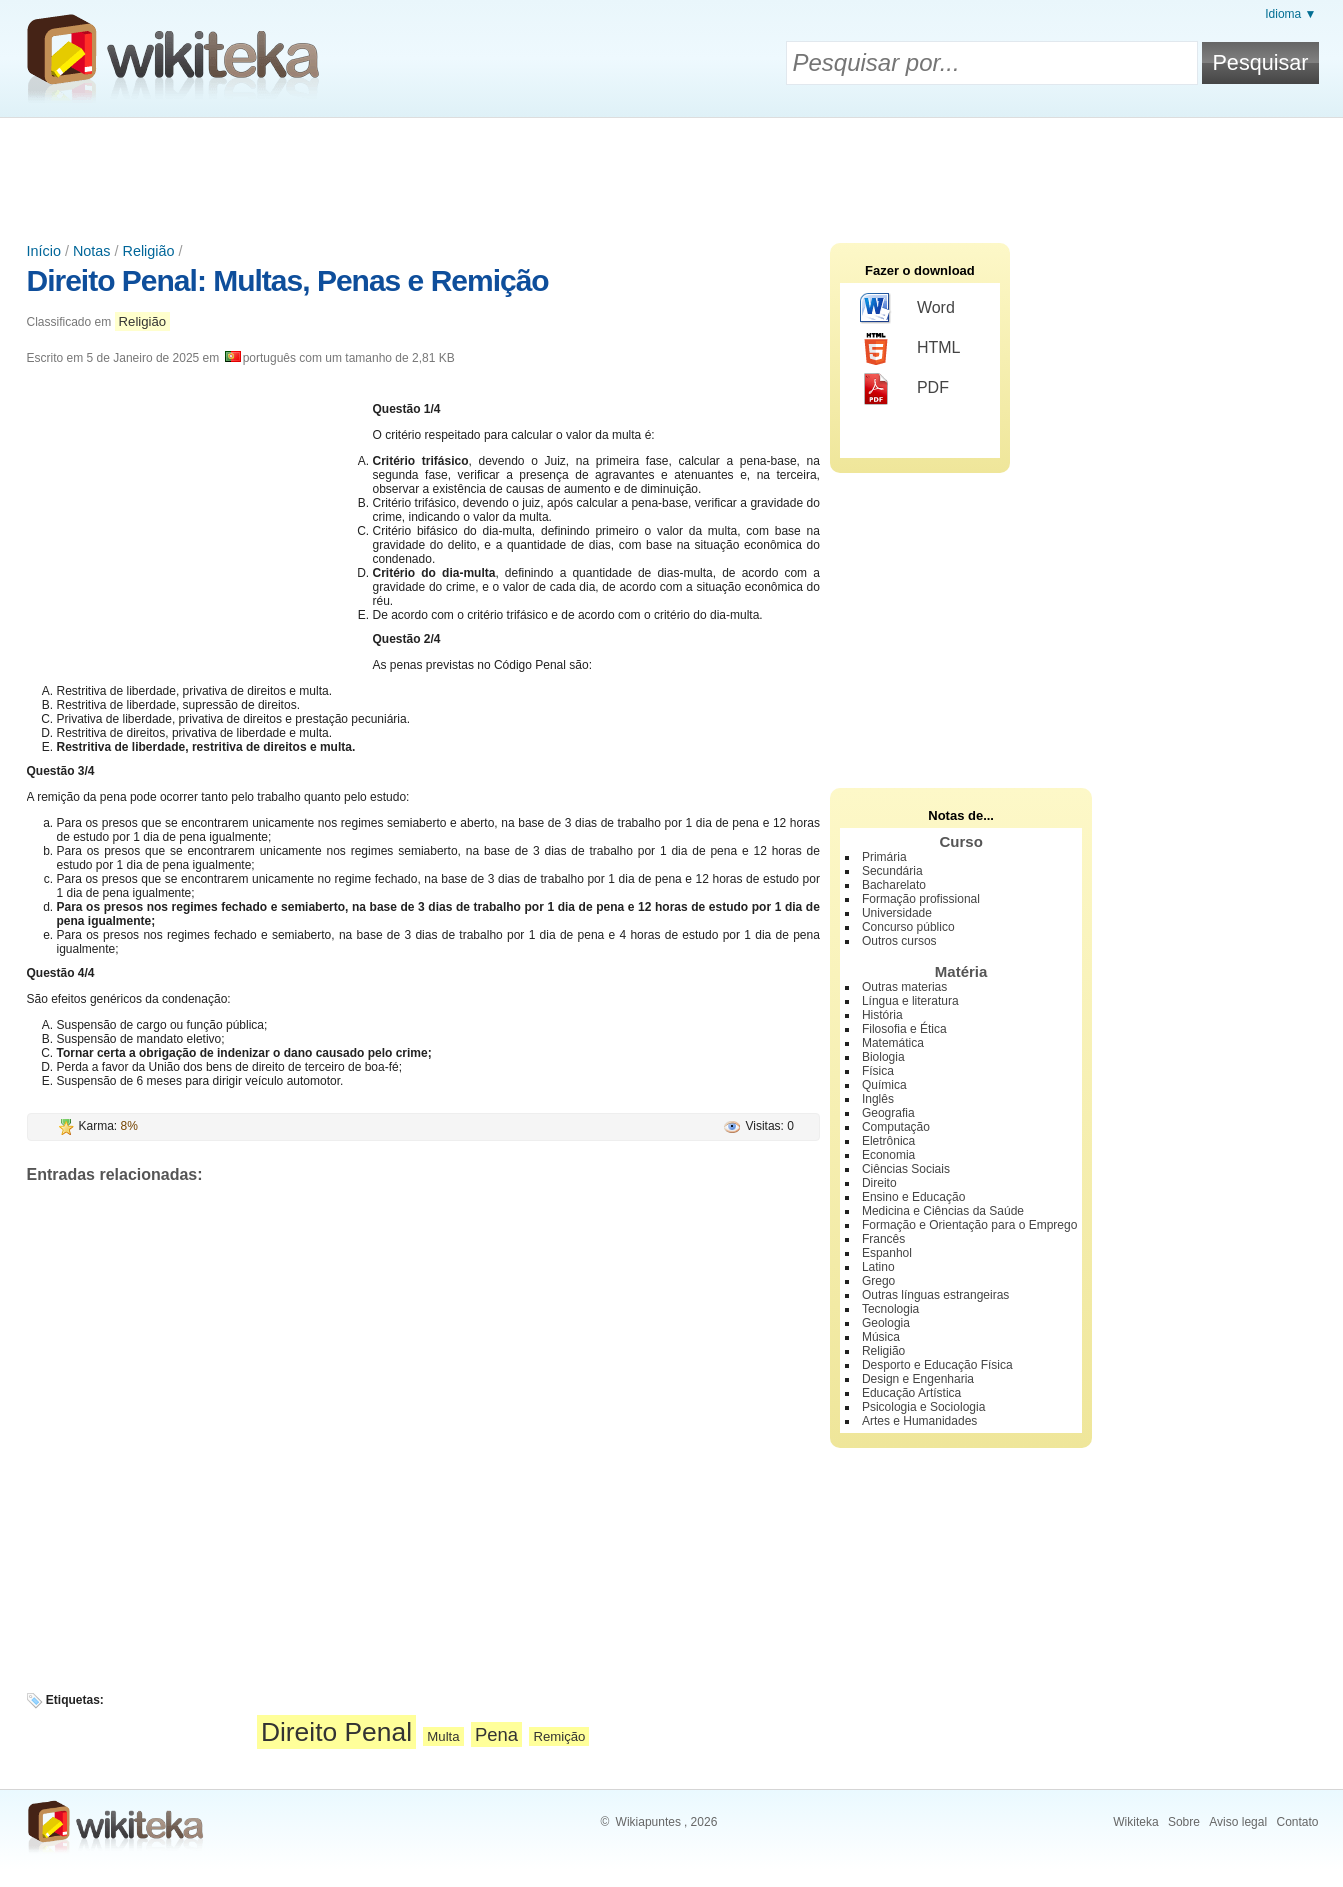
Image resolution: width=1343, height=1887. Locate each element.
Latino (878, 1267)
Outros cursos (899, 941)
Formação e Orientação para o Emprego (969, 1225)
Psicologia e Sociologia (923, 1407)
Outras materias (904, 987)
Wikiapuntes (648, 1822)
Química (884, 1085)
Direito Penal (336, 1732)
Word (907, 309)
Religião (149, 251)
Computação (896, 1127)
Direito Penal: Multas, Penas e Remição (288, 280)
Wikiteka (1135, 1822)
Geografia (888, 1113)
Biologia (883, 1057)
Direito (879, 1183)
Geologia (886, 1323)
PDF (904, 389)
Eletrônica (888, 1141)
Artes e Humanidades (919, 1421)
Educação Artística (911, 1393)
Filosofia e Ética (904, 1029)
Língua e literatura (910, 1001)
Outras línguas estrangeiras (935, 1295)
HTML (910, 349)
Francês (883, 1239)
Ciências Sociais (906, 1169)
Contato (1297, 1822)
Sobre (1184, 1822)
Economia (888, 1155)
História (882, 1015)
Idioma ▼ (1290, 14)
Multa (443, 1736)
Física (878, 1071)
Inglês (878, 1099)
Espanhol (887, 1253)
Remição (559, 1736)
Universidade (897, 913)
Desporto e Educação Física (937, 1365)
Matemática (893, 1043)
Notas (92, 251)
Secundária (892, 871)
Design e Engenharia (918, 1379)
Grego (878, 1281)
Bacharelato (894, 885)
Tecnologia (890, 1309)
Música (881, 1337)
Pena (496, 1734)
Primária (884, 857)
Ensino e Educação (913, 1197)
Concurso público (908, 927)
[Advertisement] (672, 173)
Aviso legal (1238, 1822)
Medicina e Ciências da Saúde (943, 1211)
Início (44, 251)
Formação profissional (921, 899)
